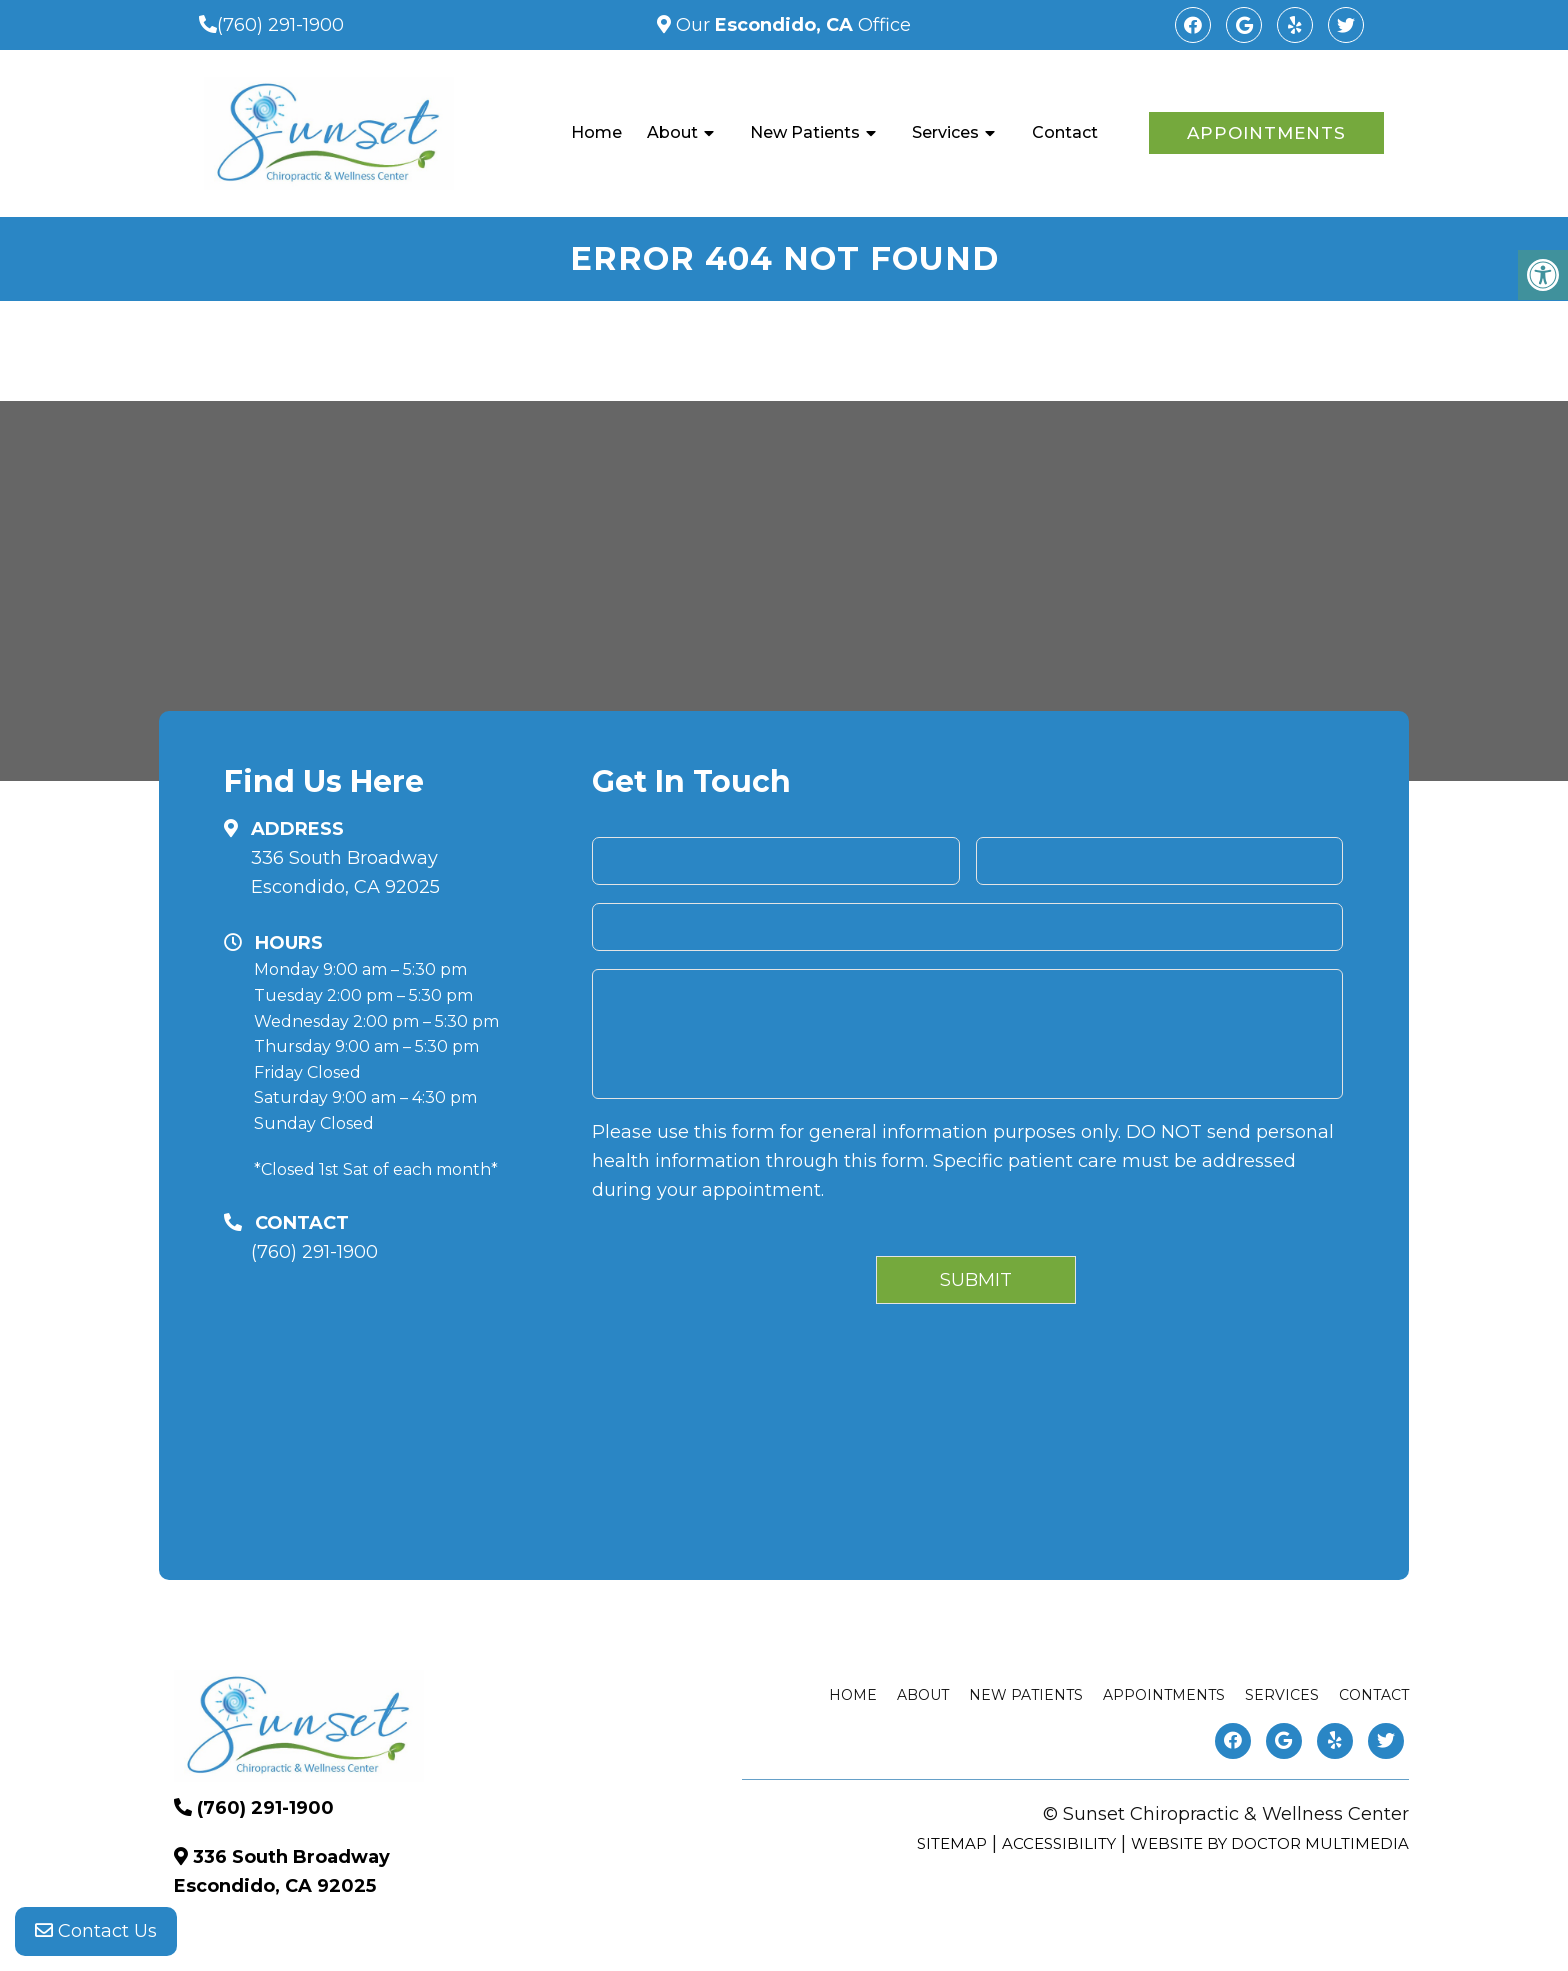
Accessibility (1059, 1843)
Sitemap (952, 1843)
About (672, 132)
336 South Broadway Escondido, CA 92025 (345, 872)
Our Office (791, 25)
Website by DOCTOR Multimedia (1270, 1843)
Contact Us (96, 1931)
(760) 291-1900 (280, 25)
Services (945, 132)
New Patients (805, 132)
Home (596, 132)
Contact (1065, 132)
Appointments (1266, 133)
